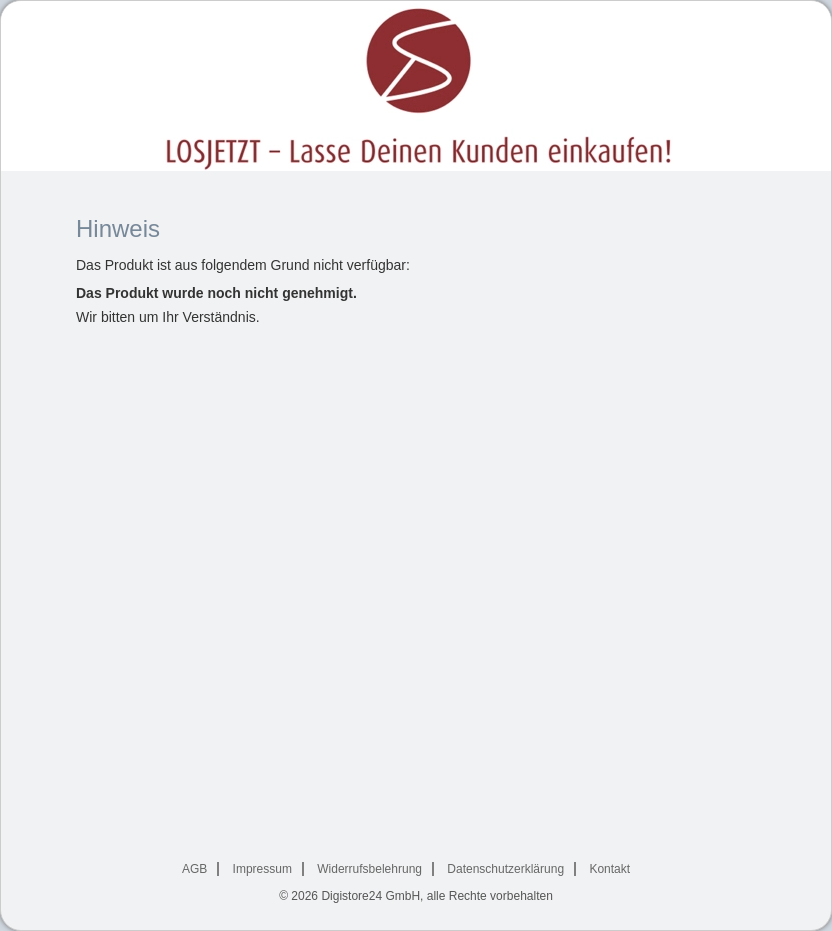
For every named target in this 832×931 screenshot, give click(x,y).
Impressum (262, 869)
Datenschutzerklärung (505, 869)
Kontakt (609, 869)
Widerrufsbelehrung (369, 869)
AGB (194, 869)
